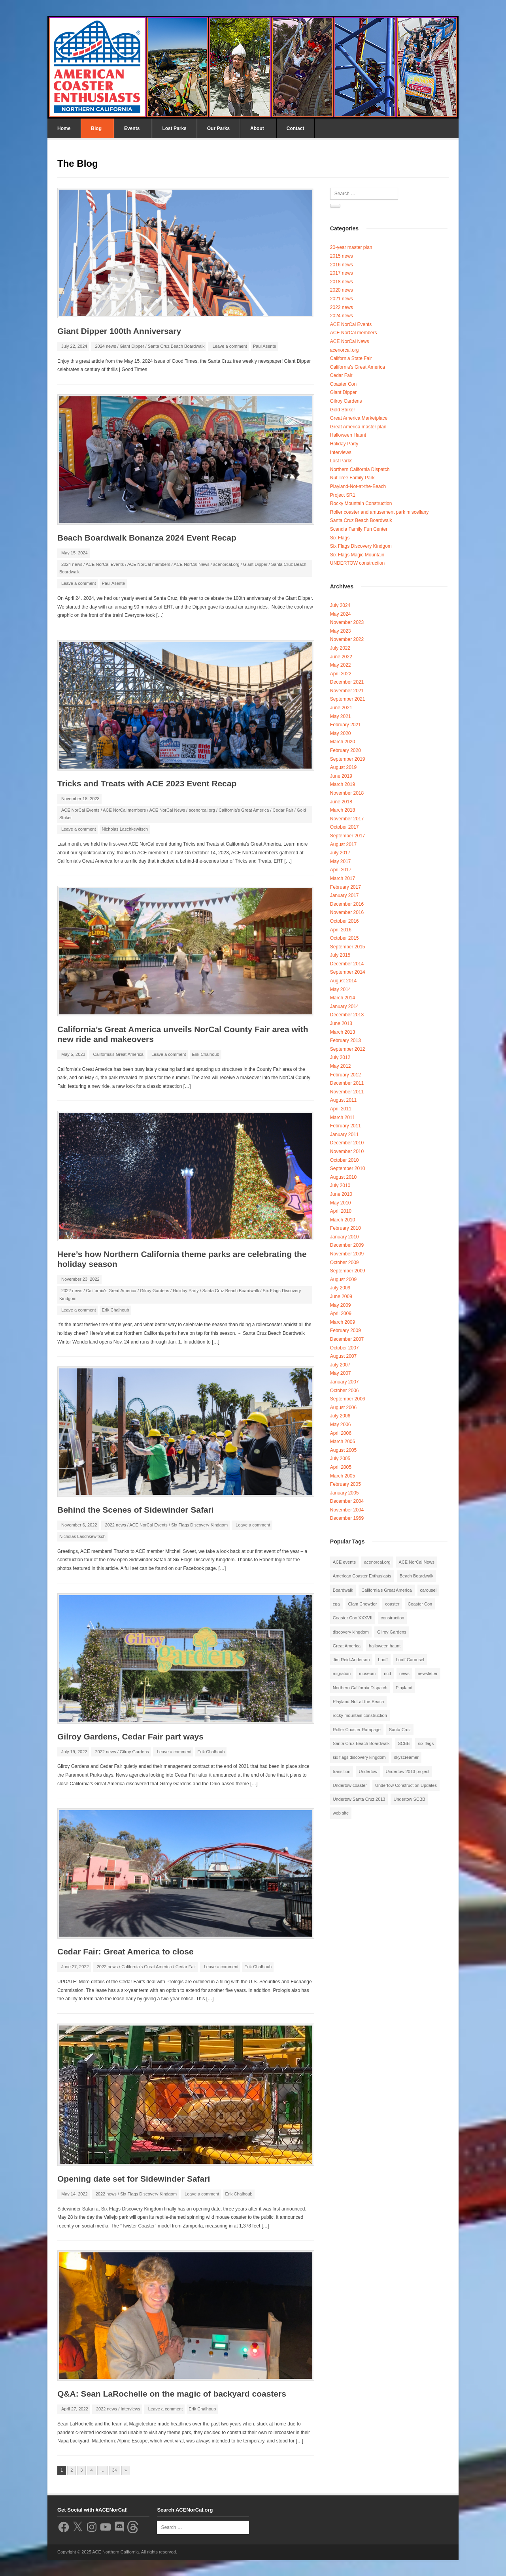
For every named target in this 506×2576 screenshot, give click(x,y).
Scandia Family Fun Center (358, 529)
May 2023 (340, 631)
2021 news (341, 299)
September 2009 (347, 1271)
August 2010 (343, 1177)
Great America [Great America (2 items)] (347, 1645)
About (257, 128)
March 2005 (342, 1476)
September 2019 (347, 759)
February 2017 (345, 887)
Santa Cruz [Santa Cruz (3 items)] (400, 1729)
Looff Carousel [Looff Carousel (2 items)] (410, 1659)
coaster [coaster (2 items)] (392, 1604)
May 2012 (340, 1066)
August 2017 (343, 844)
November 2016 (347, 912)
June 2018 (341, 802)
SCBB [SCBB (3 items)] (404, 1743)
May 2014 (340, 989)
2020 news (341, 290)
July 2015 (340, 955)
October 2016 (344, 921)
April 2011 (340, 1109)
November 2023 (347, 622)
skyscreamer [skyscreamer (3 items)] (406, 1757)
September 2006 (347, 1399)
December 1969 (347, 1518)
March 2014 (342, 998)
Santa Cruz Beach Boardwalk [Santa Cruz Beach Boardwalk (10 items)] (361, 1743)
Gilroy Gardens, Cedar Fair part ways (130, 1736)
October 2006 (344, 1390)
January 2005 (344, 1493)
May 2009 (340, 1305)
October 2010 (344, 1160)
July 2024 (340, 605)
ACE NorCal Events (105, 564)
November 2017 (347, 819)
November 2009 (347, 1254)
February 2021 (345, 724)
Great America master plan (358, 427)
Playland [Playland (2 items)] (404, 1687)
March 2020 (342, 741)
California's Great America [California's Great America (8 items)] (386, 1590)
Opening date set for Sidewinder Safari (133, 2178)
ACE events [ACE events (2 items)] (344, 1562)
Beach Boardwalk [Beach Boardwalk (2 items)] (417, 1575)
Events (132, 128)
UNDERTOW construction (357, 563)
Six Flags (339, 538)
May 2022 (340, 665)
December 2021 (347, 682)
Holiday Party (185, 1290)
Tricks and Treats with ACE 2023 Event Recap (146, 783)
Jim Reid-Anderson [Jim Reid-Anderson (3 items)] (351, 1659)
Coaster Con (343, 384)
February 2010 (345, 1228)
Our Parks (218, 128)
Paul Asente (264, 346)
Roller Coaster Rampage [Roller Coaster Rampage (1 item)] (357, 1729)
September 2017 (347, 836)
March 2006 (342, 1441)
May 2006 (340, 1424)
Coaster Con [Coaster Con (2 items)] (420, 1604)
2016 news (341, 265)
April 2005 (340, 1467)
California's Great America (244, 810)
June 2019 (341, 776)
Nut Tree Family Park (352, 478)
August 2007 (343, 1356)
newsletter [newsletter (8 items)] (428, 1673)
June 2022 (341, 657)
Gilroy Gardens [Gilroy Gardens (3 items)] (391, 1632)
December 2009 (347, 1245)
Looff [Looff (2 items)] (382, 1659)
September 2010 (347, 1168)
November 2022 (347, 639)
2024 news (105, 346)
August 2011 (343, 1100)
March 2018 (342, 810)
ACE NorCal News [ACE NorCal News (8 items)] (416, 1562)
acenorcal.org (226, 564)
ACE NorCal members (148, 564)
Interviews (130, 2408)
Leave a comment (229, 346)
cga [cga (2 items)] (336, 1604)
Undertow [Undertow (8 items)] (368, 1771)
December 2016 (347, 904)
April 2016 (340, 930)
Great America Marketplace (358, 418)
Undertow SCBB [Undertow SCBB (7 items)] (409, 1799)
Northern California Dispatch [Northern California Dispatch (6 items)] (360, 1687)
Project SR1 (342, 495)
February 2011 (345, 1126)
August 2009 (343, 1279)
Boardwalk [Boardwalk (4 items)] (343, 1590)
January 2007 (344, 1382)
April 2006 (340, 1433)
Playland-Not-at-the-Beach (358, 486)
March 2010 (342, 1220)
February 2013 (345, 1040)
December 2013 (347, 1015)
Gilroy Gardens (154, 1290)
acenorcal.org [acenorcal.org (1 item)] (377, 1562)
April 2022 (340, 674)
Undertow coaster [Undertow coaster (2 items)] (350, 1785)
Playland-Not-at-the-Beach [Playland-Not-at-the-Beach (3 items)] (358, 1701)
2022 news (71, 1290)
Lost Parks (174, 128)
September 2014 (347, 972)
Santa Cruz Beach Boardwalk (176, 346)
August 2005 (343, 1450)
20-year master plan (351, 247)
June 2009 (341, 1296)
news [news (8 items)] (404, 1673)
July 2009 (340, 1288)
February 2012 (345, 1075)
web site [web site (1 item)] (341, 1813)
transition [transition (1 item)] (342, 1771)
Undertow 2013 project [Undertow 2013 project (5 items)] (408, 1771)
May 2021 (340, 716)
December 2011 (347, 1083)
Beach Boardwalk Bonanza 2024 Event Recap (146, 537)
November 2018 (347, 793)
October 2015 (344, 938)
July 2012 (340, 1057)
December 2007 (347, 1339)
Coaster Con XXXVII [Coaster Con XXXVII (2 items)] (352, 1617)
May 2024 (340, 614)
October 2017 (344, 827)
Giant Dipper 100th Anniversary (119, 330)
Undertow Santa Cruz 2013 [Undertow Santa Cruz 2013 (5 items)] (359, 1799)
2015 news (341, 256)
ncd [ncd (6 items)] (387, 1673)
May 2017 (340, 861)
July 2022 (340, 648)
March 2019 (342, 784)
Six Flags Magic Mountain (357, 555)
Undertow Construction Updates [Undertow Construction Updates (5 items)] (406, 1785)
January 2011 (344, 1134)
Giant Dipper (132, 346)
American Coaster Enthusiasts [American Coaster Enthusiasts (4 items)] (362, 1575)
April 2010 (340, 1211)
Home (63, 128)
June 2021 (341, 707)
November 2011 (347, 1092)
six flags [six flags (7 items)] (426, 1743)
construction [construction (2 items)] (392, 1617)
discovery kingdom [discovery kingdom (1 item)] (351, 1632)
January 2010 (344, 1237)
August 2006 (343, 1407)
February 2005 (345, 1484)
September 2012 (347, 1049)
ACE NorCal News (191, 564)
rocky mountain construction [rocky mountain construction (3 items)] (360, 1715)
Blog (96, 128)
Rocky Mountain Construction (361, 503)
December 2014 (347, 964)
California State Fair (351, 358)
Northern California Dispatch (360, 469)
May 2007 (340, 1373)
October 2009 (344, 1262)
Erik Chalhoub (205, 1054)
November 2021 (347, 690)
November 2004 (347, 1510)
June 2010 (341, 1194)
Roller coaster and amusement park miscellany (379, 512)
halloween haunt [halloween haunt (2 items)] (384, 1645)
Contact (295, 128)
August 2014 (343, 981)
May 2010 (340, 1203)
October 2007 (344, 1348)
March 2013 (342, 1032)
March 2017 (342, 878)
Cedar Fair (283, 810)
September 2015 (347, 947)
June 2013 (341, 1023)
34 (114, 2470)
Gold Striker (342, 410)
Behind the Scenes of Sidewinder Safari (135, 1509)
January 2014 (344, 1006)
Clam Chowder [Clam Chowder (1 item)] (362, 1604)
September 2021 (347, 699)
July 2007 (340, 1365)
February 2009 (345, 1330)
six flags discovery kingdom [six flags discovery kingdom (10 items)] (359, 1757)
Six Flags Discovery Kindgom (199, 1525)
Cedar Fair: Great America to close (125, 1951)
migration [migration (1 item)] (342, 1673)
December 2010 (347, 1143)
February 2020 (345, 750)
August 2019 (343, 767)
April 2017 (340, 869)
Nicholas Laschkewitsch (125, 829)
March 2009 (342, 1322)
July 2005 (340, 1458)
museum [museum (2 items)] (367, 1673)
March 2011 (342, 1117)
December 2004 (347, 1501)
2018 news (341, 282)
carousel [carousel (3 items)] (428, 1590)
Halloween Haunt (348, 435)
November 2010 (347, 1151)
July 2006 (340, 1416)
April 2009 (340, 1313)
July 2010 (340, 1185)
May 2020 (340, 733)
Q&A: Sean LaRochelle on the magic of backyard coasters (171, 2393)
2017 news (341, 273)
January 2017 (344, 895)
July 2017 (340, 853)
